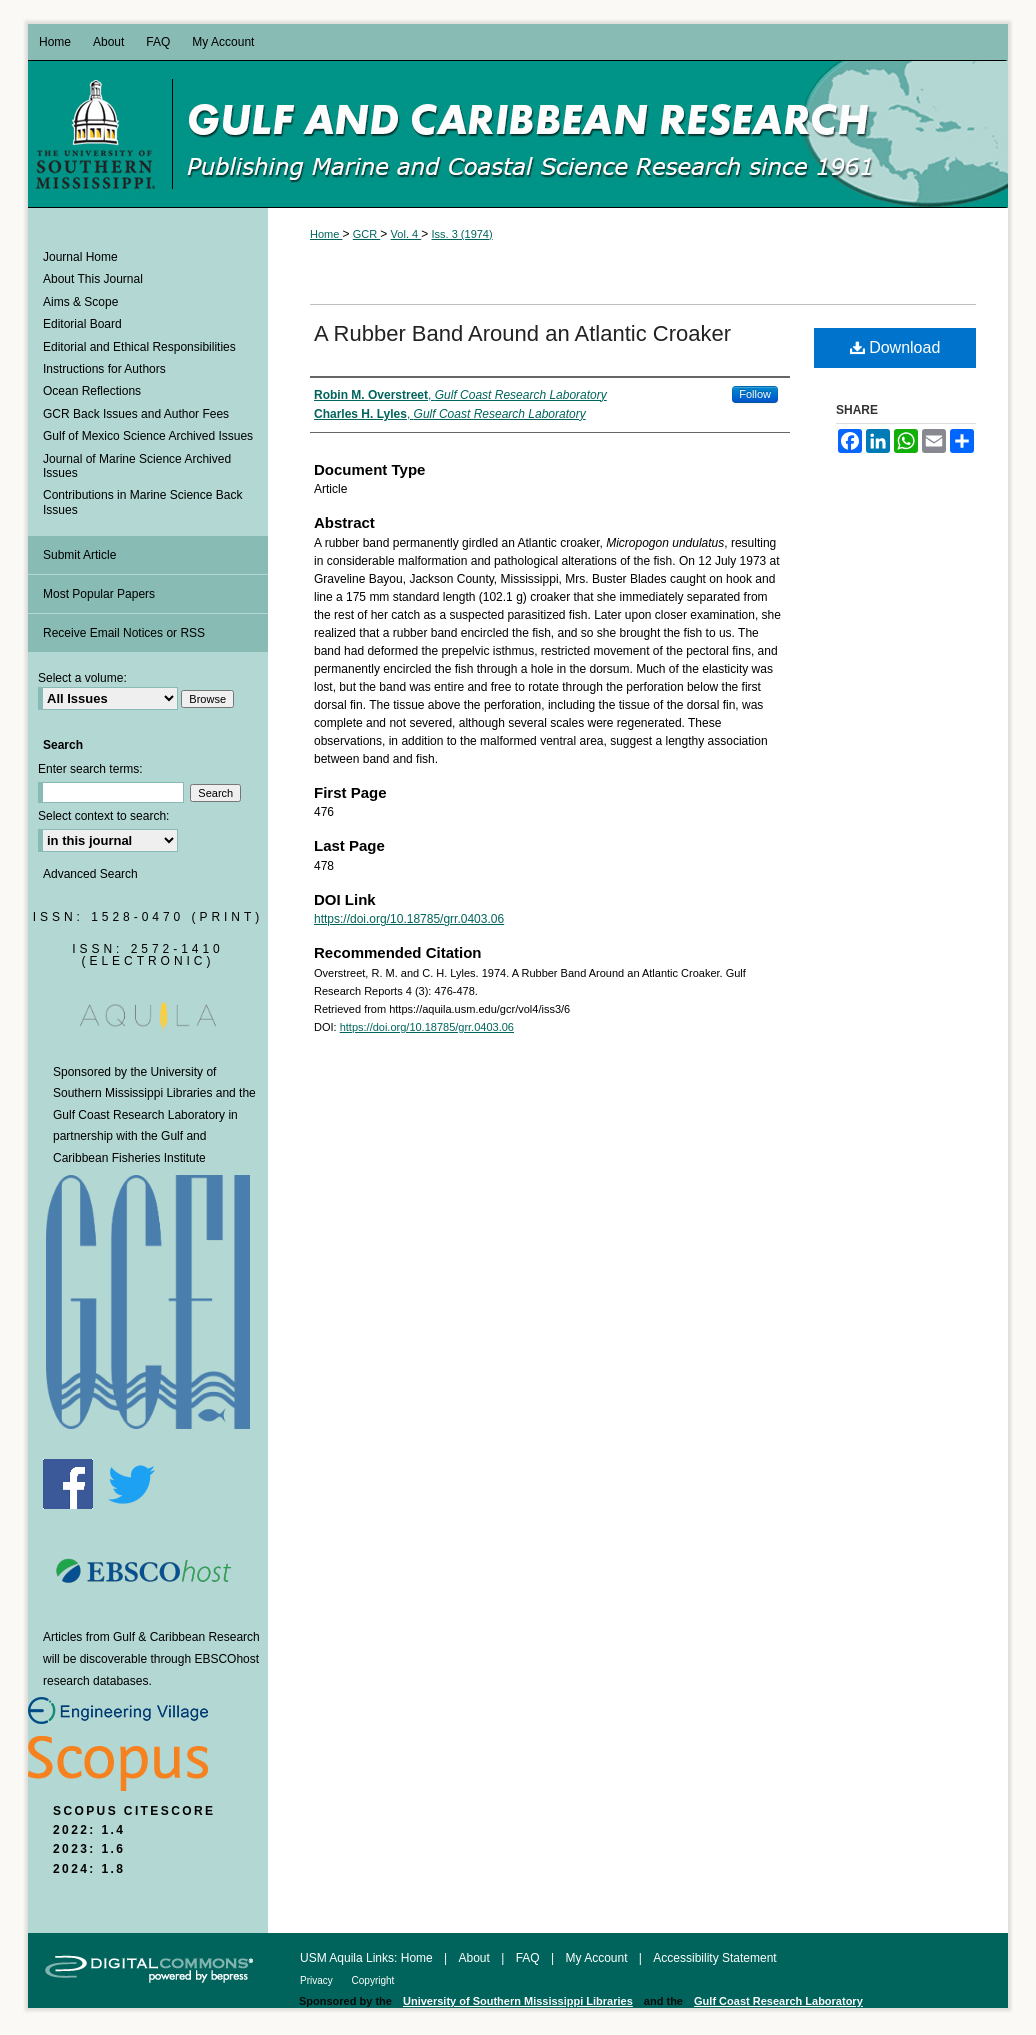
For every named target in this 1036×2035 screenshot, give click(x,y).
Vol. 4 (406, 234)
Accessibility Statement (714, 1958)
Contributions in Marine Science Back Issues (142, 502)
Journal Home (80, 257)
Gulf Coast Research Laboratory (139, 1115)
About (476, 1958)
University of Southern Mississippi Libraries (518, 2001)
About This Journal (93, 279)
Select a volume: (82, 678)
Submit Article (79, 555)
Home (326, 234)
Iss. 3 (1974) (462, 234)
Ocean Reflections (92, 391)
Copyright (373, 1980)
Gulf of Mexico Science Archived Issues (148, 436)
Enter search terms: (90, 769)
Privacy (318, 1980)
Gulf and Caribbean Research (589, 134)
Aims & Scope (80, 302)
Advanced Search (90, 874)
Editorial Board (82, 324)
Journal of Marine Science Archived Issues (137, 466)
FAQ (529, 1958)
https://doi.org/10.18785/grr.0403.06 (409, 919)
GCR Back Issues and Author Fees (136, 414)
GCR (367, 234)
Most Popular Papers (99, 594)
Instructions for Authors (104, 369)
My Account (597, 1958)
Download (895, 347)
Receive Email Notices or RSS (124, 633)
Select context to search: (103, 816)
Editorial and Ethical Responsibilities (139, 347)
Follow (755, 394)
